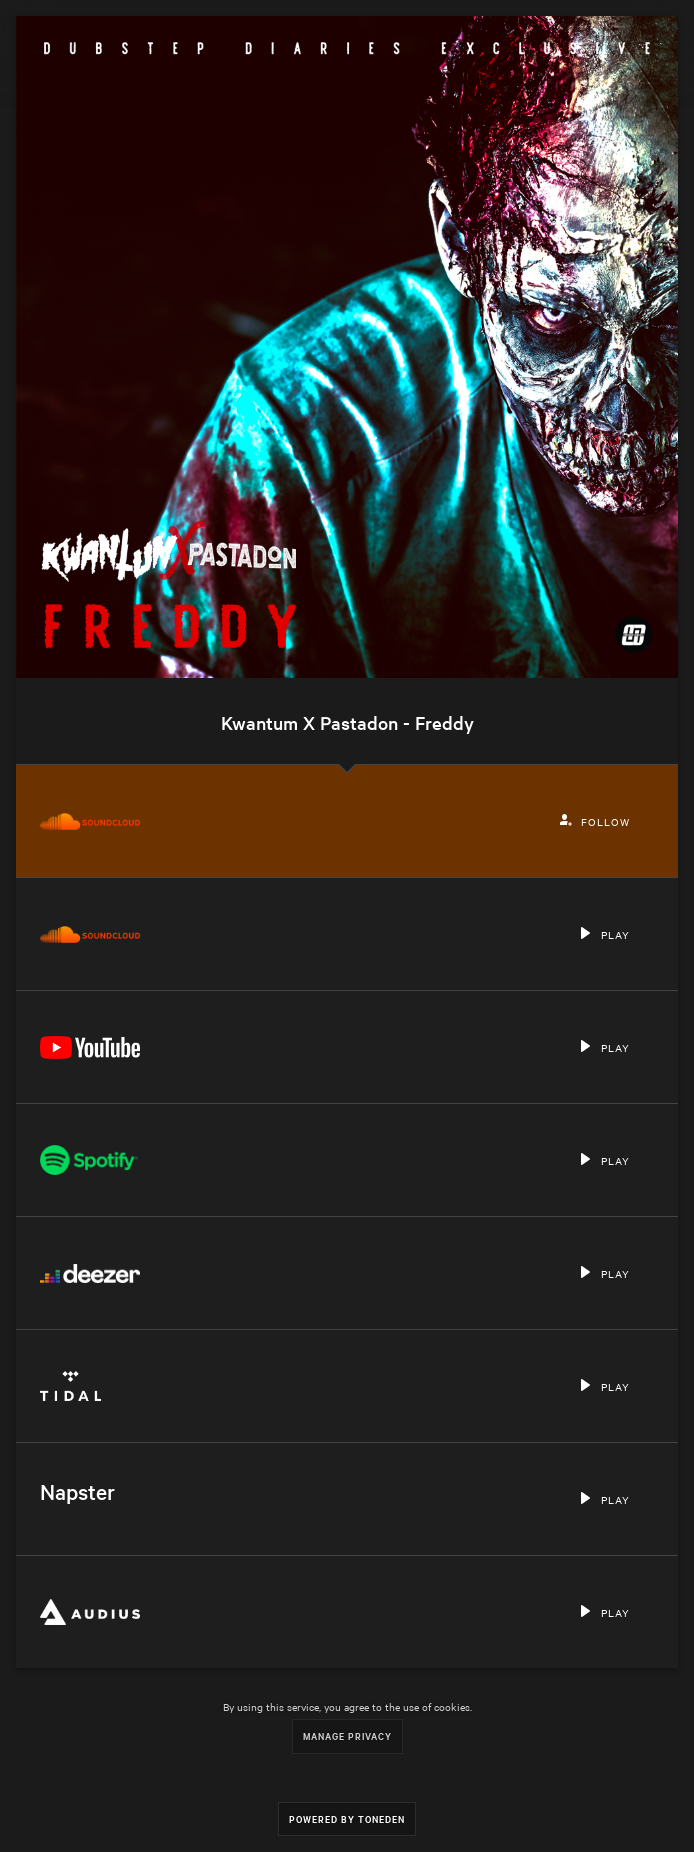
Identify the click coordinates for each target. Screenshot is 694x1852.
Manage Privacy (347, 1735)
